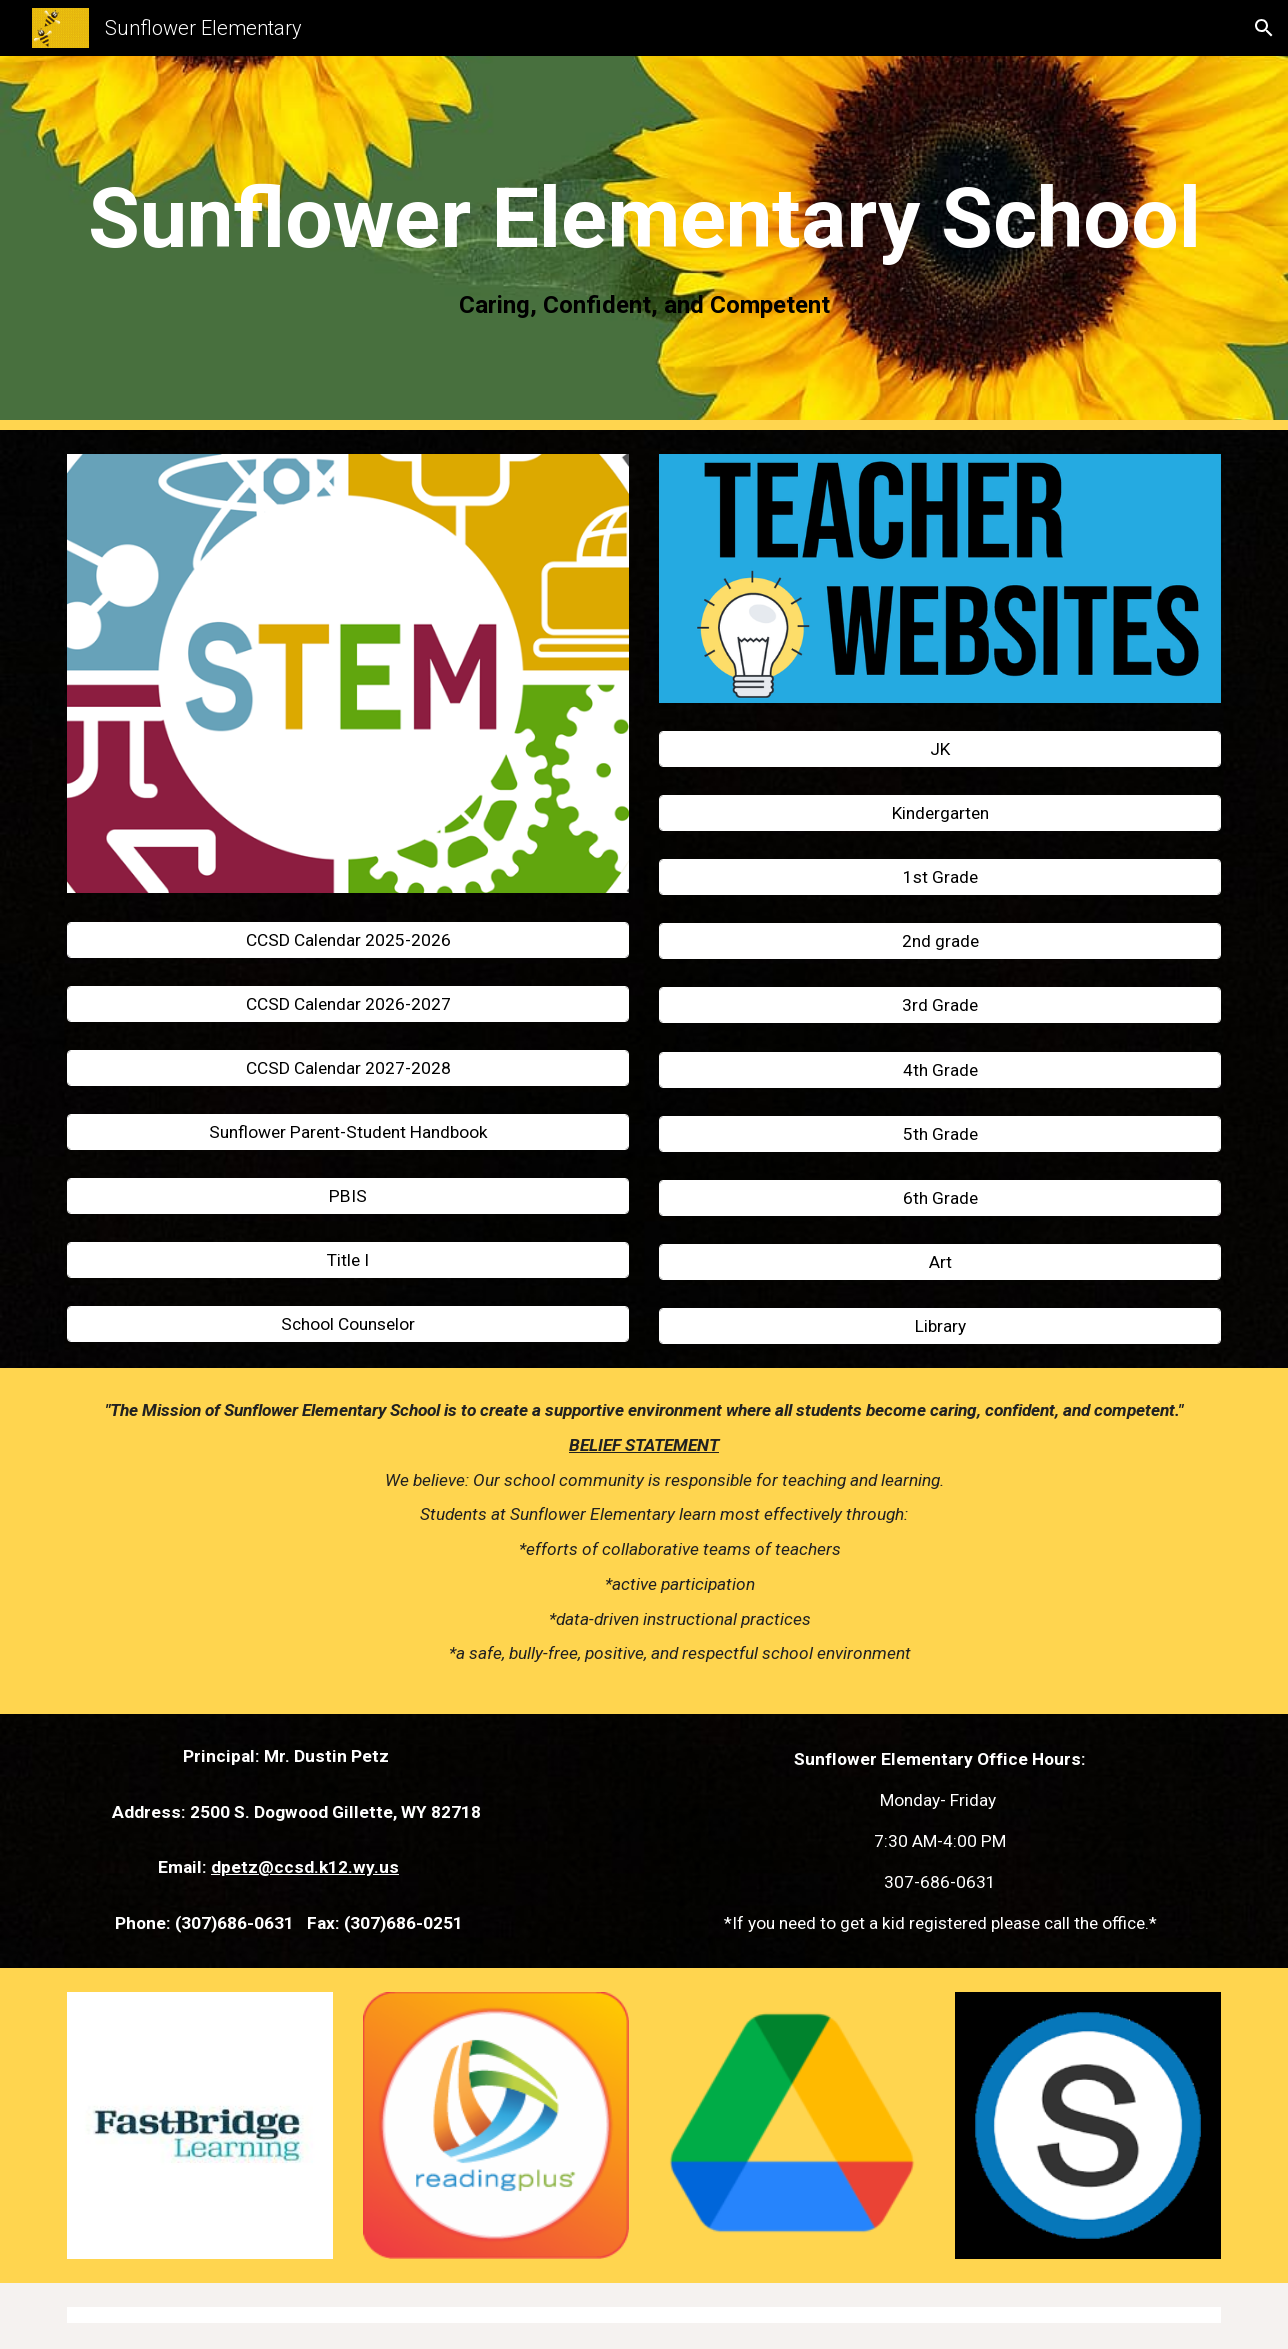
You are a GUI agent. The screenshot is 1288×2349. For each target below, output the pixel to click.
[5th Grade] (940, 1133)
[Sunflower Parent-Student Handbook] (348, 1132)
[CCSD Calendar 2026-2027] (348, 1003)
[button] (1264, 28)
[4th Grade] (940, 1069)
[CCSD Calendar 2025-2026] (348, 939)
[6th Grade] (940, 1197)
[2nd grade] (940, 941)
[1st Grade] (940, 877)
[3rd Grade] (940, 1005)
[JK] (940, 749)
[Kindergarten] (940, 813)
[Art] (940, 1262)
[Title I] (348, 1260)
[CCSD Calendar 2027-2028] (348, 1067)
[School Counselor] (348, 1324)
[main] (644, 243)
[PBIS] (348, 1196)
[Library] (940, 1326)
